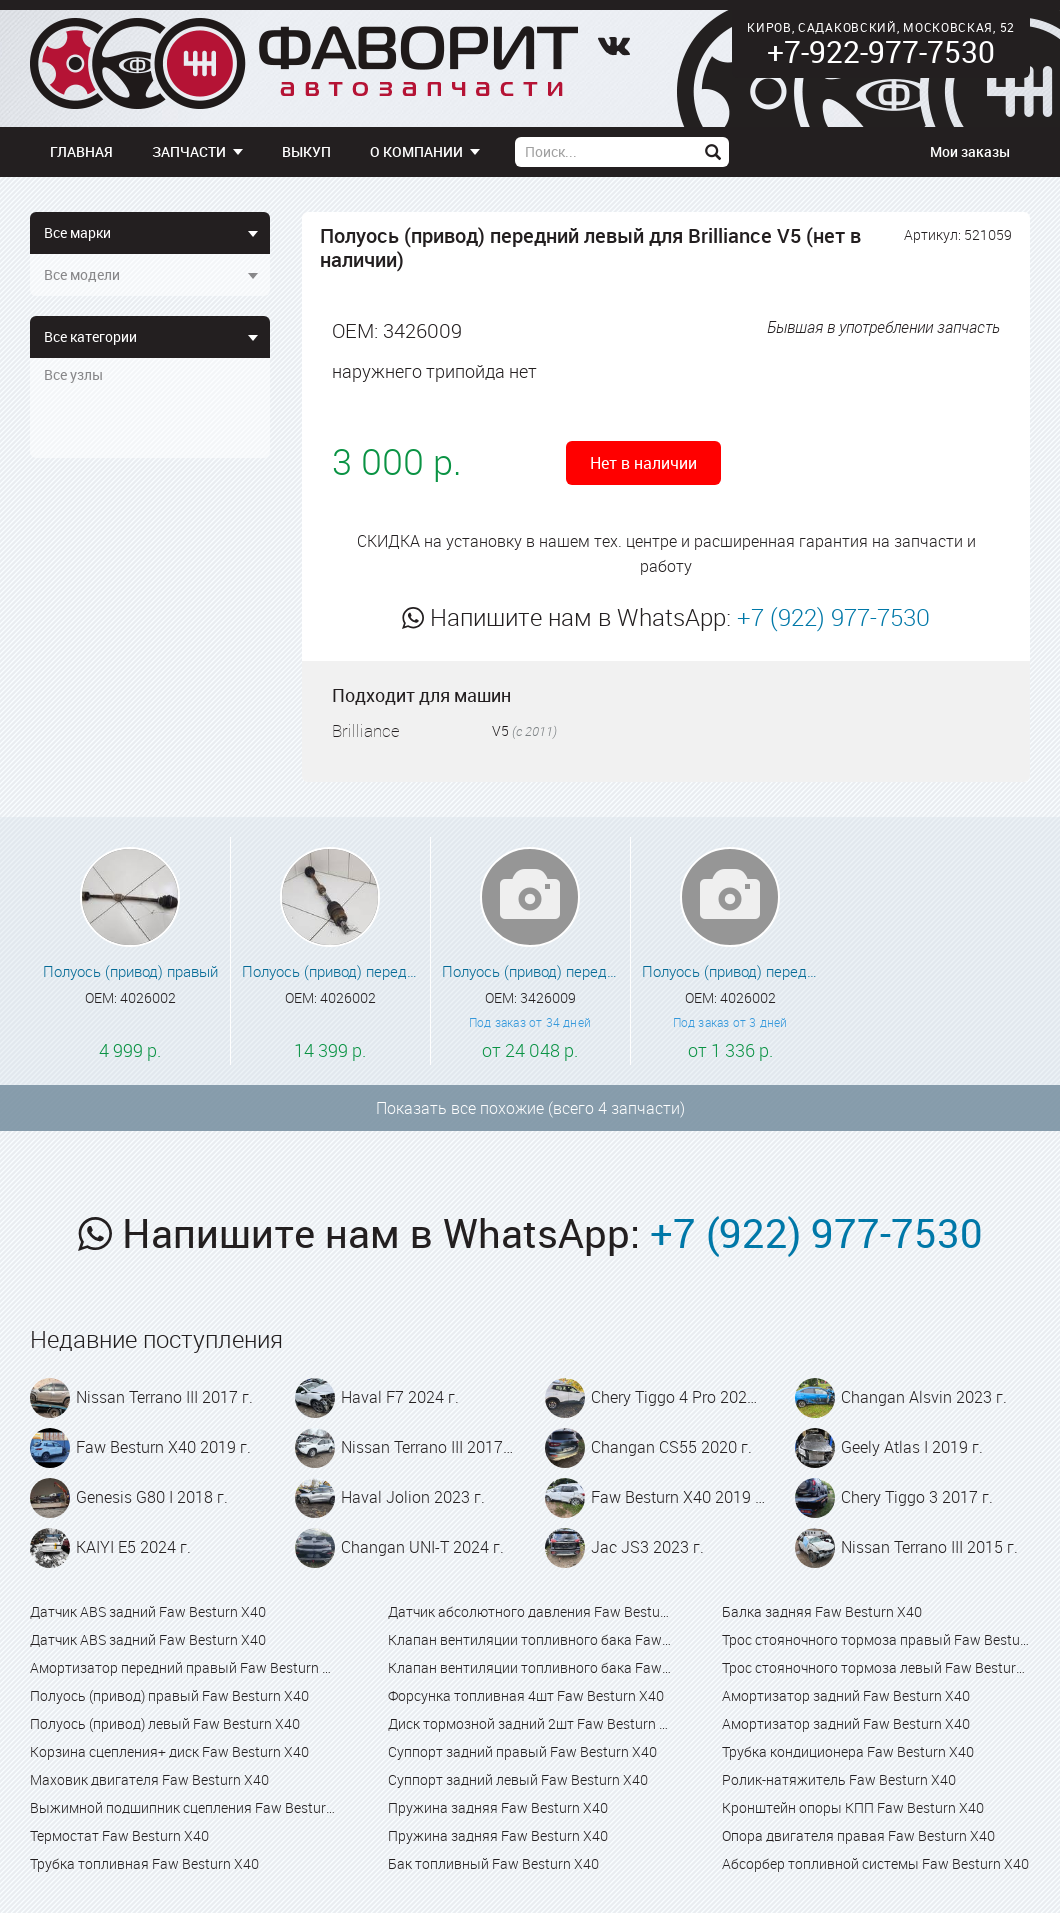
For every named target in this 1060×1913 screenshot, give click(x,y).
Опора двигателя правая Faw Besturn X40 (858, 1835)
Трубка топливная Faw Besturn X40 (144, 1863)
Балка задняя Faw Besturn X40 (822, 1611)
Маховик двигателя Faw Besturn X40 (149, 1779)
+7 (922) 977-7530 (833, 617)
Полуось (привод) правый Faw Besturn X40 (169, 1695)
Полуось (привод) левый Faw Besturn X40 (165, 1723)
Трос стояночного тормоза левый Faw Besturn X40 (876, 1667)
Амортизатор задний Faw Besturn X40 (846, 1695)
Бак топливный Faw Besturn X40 (493, 1863)
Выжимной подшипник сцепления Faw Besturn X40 (184, 1807)
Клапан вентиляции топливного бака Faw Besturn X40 (529, 1639)
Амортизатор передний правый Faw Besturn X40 (184, 1667)
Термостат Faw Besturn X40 (119, 1835)
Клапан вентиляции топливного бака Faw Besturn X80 (529, 1667)
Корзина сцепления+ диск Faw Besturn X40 (169, 1751)
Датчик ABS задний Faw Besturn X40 (148, 1611)
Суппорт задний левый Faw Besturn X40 (518, 1779)
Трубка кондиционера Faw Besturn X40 (848, 1751)
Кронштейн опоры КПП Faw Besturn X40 (853, 1807)
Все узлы (73, 374)
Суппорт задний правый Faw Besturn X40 (522, 1751)
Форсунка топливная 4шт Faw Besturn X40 (526, 1695)
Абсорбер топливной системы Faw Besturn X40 (875, 1863)
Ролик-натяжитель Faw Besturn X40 (839, 1779)
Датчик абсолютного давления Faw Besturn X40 (529, 1611)
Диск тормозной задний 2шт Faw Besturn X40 (529, 1723)
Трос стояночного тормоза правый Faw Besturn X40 (876, 1639)
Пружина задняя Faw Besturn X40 (498, 1807)
